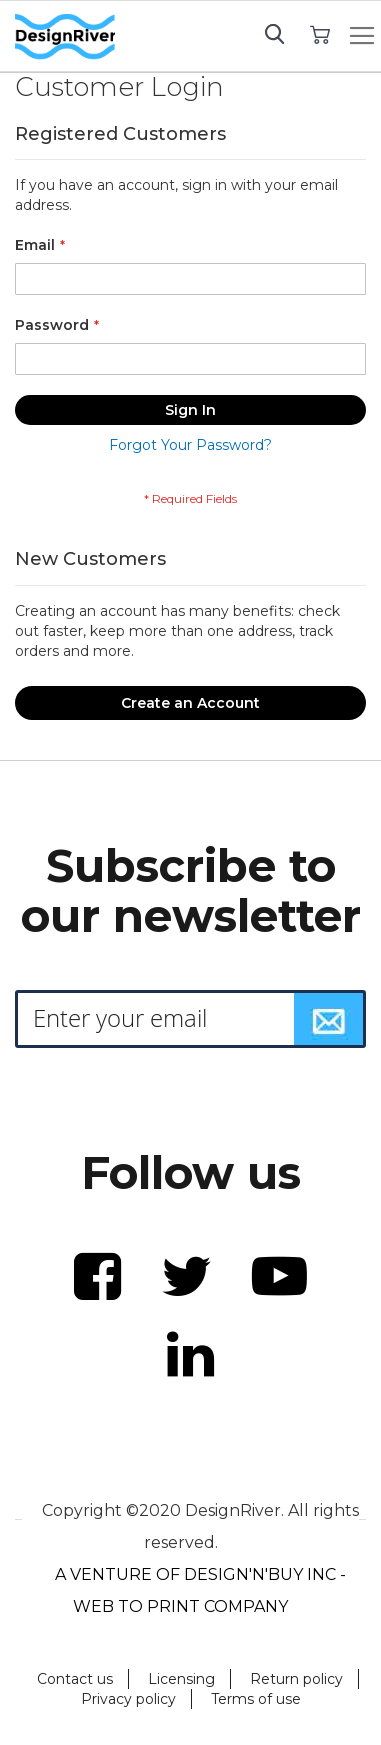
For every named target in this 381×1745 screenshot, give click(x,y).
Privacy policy (128, 1699)
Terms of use (256, 1699)
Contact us (75, 1679)
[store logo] (65, 37)
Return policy (296, 1679)
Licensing (181, 1679)
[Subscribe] (329, 1019)
